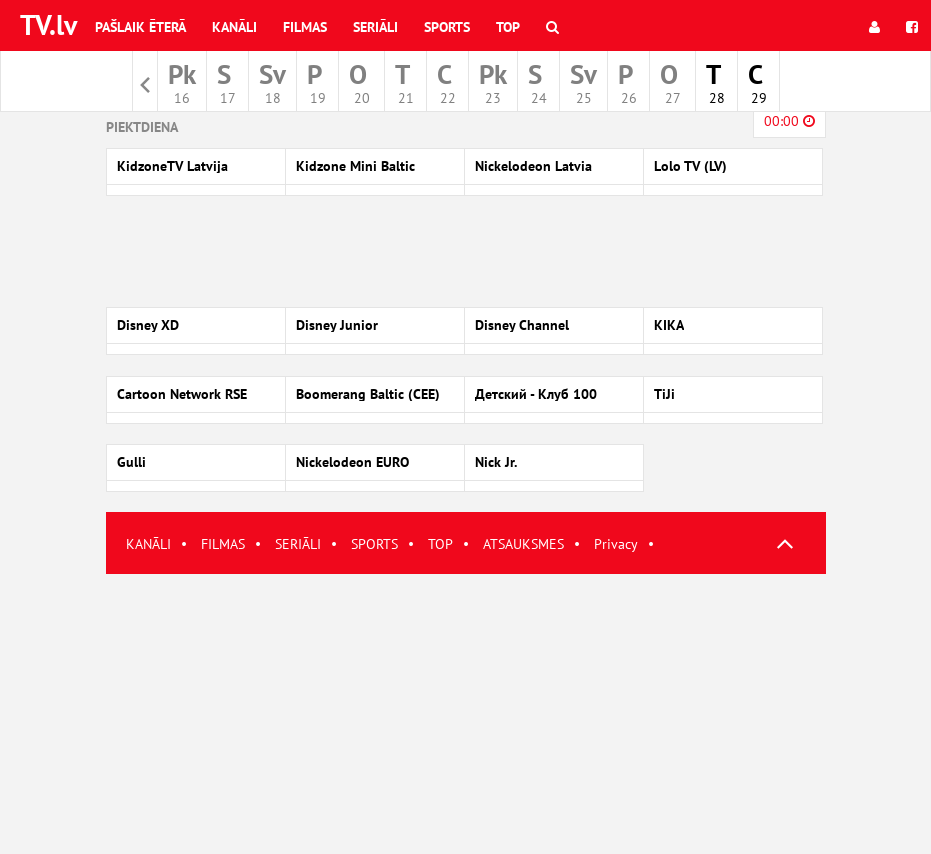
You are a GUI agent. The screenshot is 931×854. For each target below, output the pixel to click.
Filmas (305, 27)
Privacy (616, 544)
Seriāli (375, 27)
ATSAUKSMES (523, 544)
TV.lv (48, 24)
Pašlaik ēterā (140, 27)
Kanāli (234, 27)
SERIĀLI (298, 544)
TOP (440, 544)
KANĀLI (148, 544)
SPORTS (374, 544)
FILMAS (223, 544)
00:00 (789, 121)
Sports (447, 27)
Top (508, 27)
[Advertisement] (466, 714)
